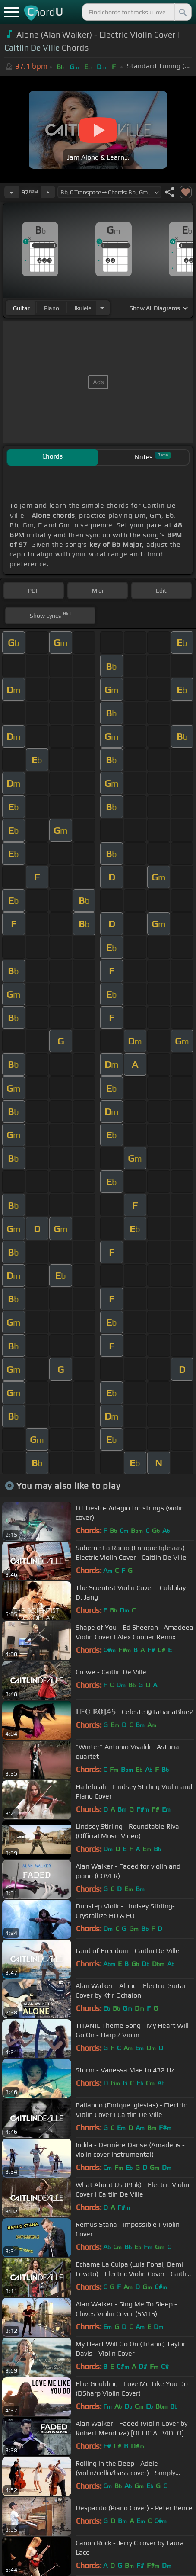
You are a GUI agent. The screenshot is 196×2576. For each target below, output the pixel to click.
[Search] (182, 12)
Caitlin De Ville (32, 47)
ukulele (81, 308)
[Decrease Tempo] (11, 192)
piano (51, 308)
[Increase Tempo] (48, 192)
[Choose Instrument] (102, 308)
